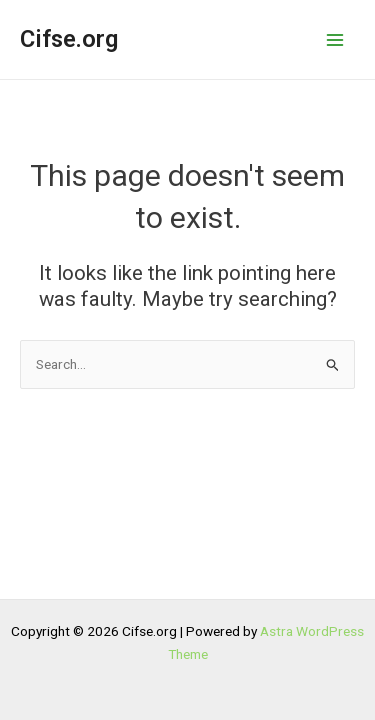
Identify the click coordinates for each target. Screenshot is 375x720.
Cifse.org (69, 39)
